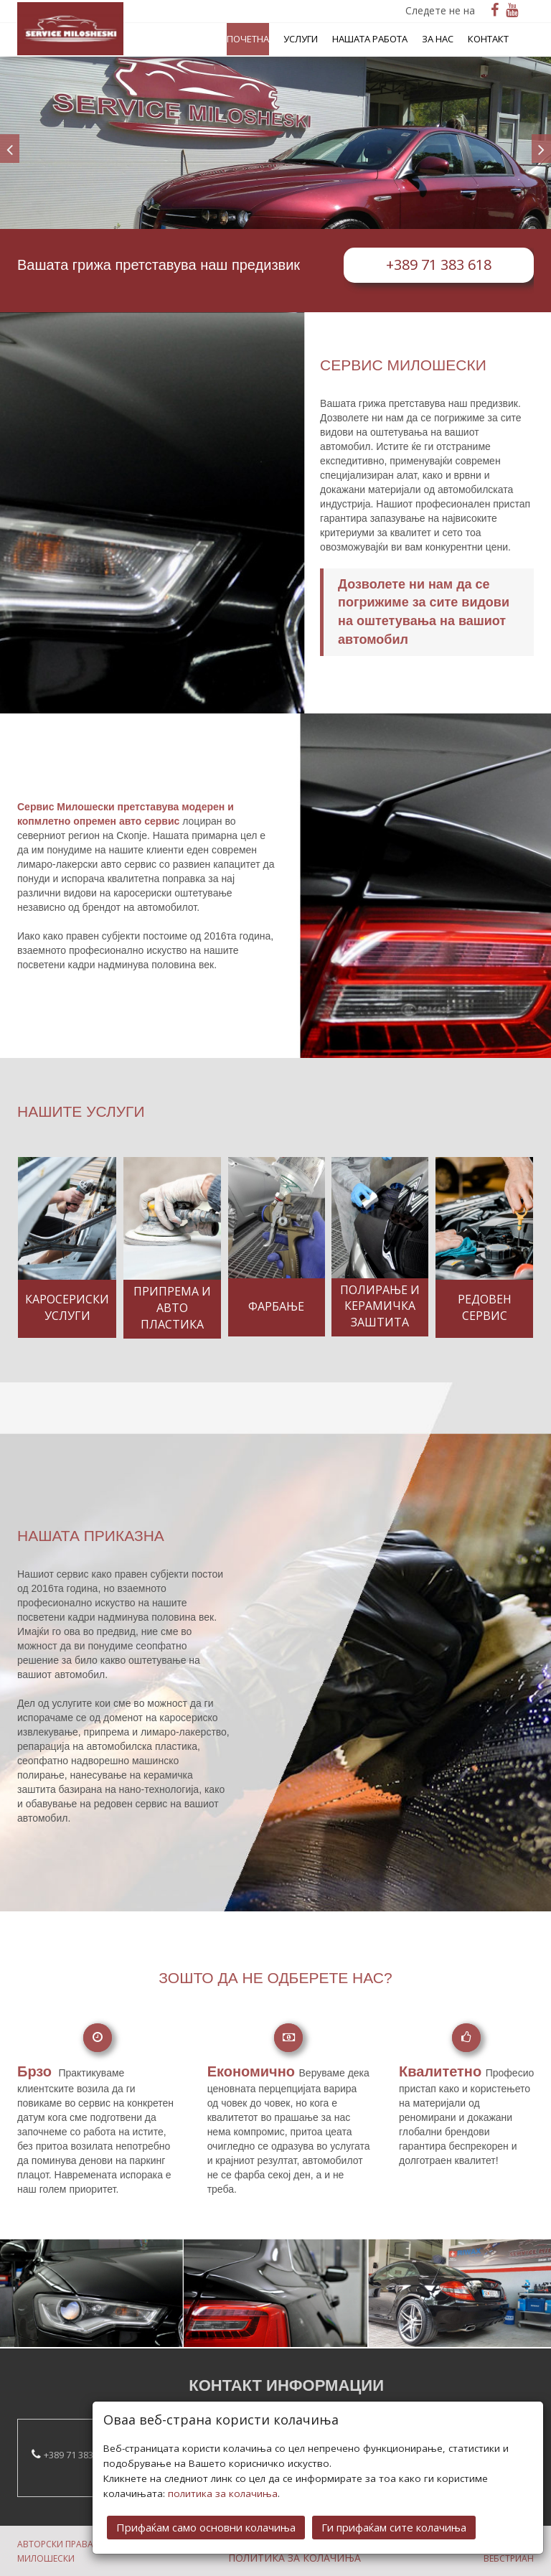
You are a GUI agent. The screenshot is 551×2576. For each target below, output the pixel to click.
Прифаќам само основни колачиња (206, 2508)
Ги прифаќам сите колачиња (393, 2508)
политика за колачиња (223, 2474)
